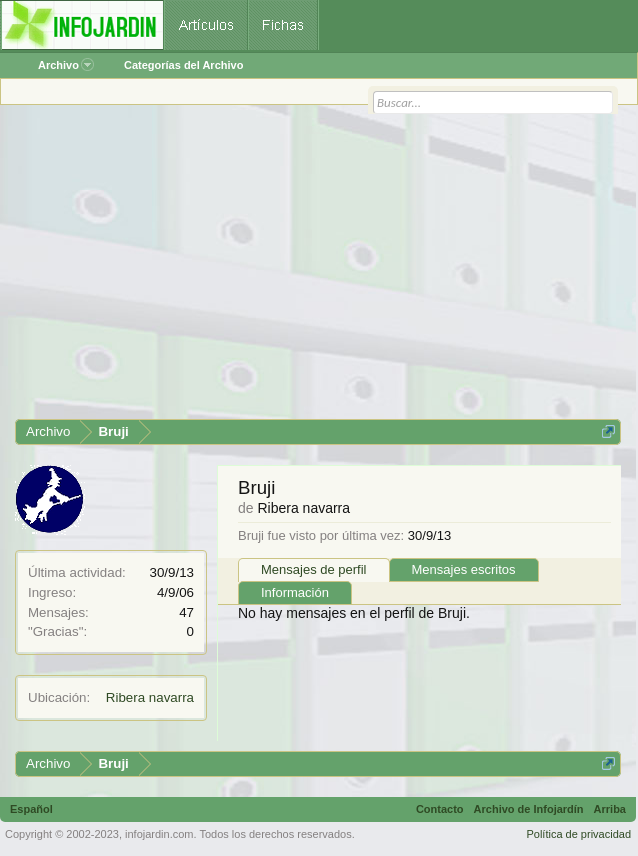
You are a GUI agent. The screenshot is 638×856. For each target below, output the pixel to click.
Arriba (610, 809)
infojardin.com (159, 834)
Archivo (66, 65)
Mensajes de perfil (314, 569)
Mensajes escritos (464, 569)
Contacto (440, 809)
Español (31, 809)
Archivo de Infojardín (529, 809)
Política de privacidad (578, 834)
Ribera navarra (150, 697)
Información (295, 592)
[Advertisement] (318, 269)
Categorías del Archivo (183, 65)
